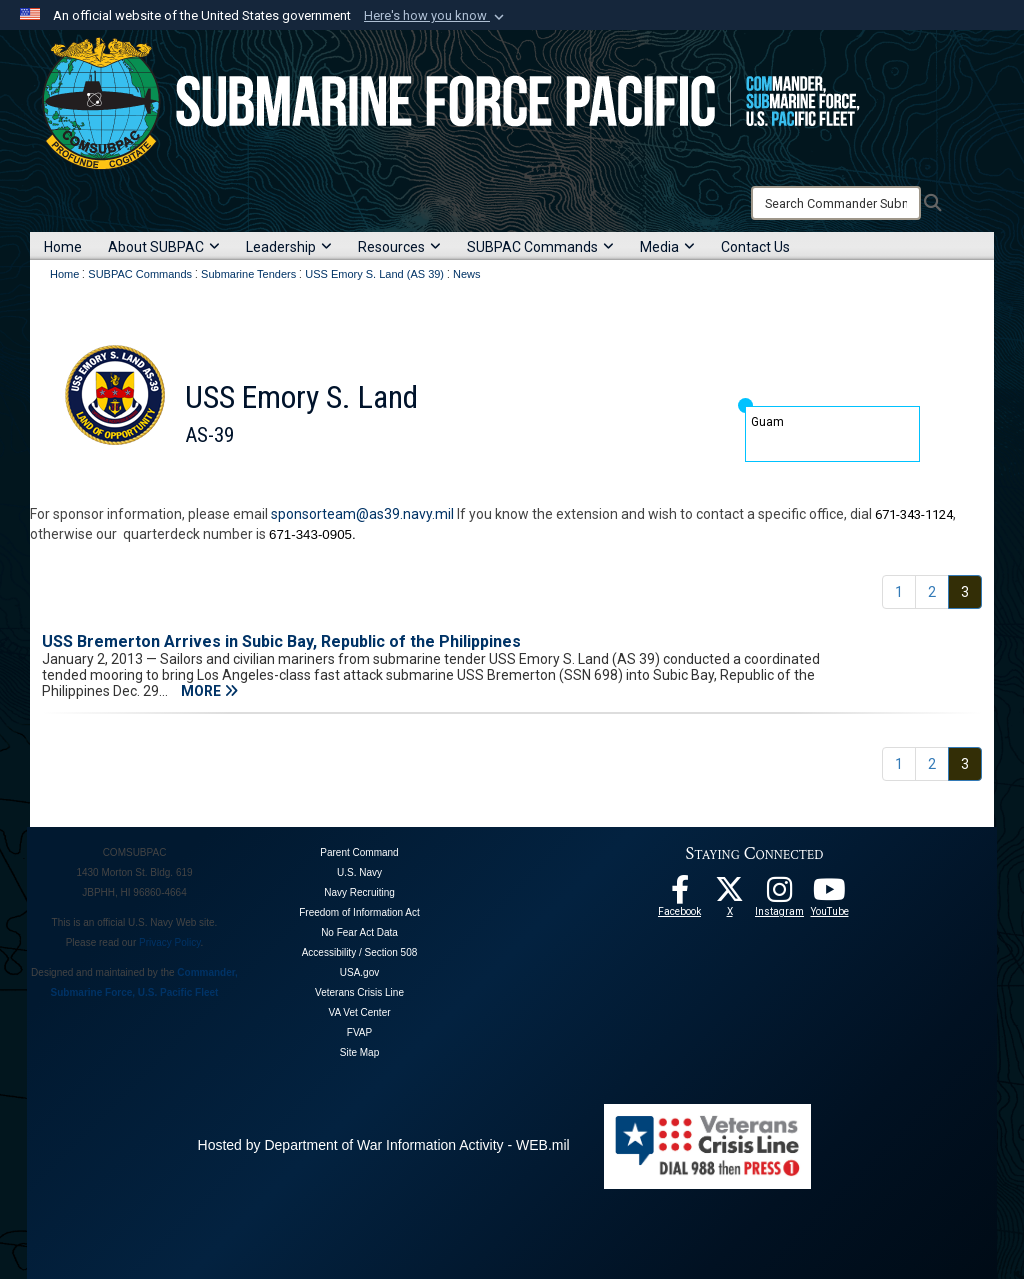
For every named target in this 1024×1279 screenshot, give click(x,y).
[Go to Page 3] (965, 592)
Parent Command (359, 852)
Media (667, 247)
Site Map (359, 1052)
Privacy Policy (170, 942)
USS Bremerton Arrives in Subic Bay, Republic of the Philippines (281, 641)
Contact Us (755, 247)
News (433, 484)
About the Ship (163, 484)
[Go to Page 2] (932, 592)
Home (63, 247)
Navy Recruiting (359, 892)
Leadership (289, 247)
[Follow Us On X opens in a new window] (730, 895)
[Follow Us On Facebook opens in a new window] (680, 895)
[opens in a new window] (780, 895)
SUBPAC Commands (540, 247)
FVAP (359, 1032)
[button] (436, 16)
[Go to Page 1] (899, 592)
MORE (209, 691)
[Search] (836, 203)
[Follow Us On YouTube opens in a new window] (830, 895)
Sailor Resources (353, 484)
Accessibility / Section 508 (360, 952)
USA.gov (359, 972)
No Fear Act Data (359, 932)
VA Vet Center (359, 1012)
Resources (399, 247)
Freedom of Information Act (359, 912)
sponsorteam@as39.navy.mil (362, 514)
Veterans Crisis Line (359, 992)
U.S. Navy (359, 872)
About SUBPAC (164, 247)
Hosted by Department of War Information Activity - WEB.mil (384, 1145)
